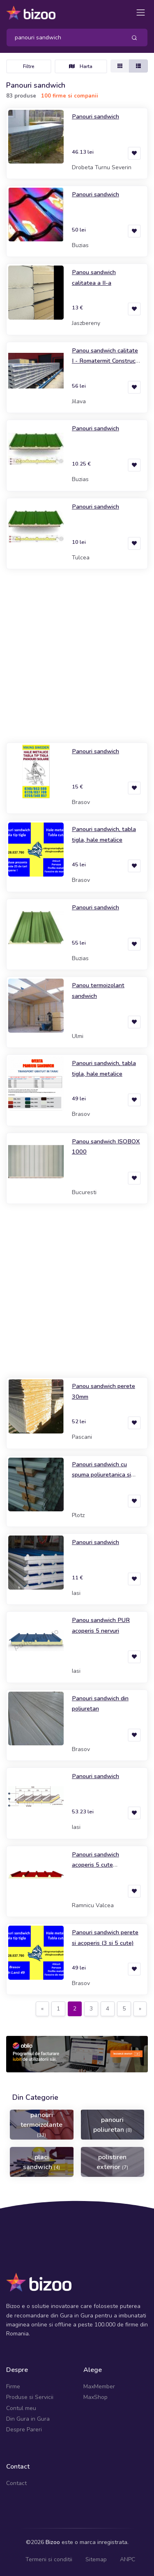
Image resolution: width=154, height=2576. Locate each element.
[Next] (140, 2008)
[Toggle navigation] (140, 12)
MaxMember (99, 2386)
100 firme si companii (69, 96)
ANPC (127, 2559)
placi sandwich (41, 2162)
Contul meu (21, 2408)
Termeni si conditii (48, 2559)
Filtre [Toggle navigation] (28, 66)
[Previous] (42, 2008)
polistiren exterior (112, 2162)
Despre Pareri (24, 2429)
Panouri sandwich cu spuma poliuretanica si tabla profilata (101, 1474)
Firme (13, 2386)
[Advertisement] (77, 656)
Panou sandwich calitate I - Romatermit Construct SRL (105, 360)
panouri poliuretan (112, 2124)
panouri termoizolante (41, 2124)
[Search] (63, 37)
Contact (16, 2483)
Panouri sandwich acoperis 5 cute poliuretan (95, 1864)
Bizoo (53, 2542)
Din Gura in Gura (28, 2419)
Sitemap (96, 2559)
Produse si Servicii (29, 2397)
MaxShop (95, 2397)
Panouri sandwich (95, 116)
